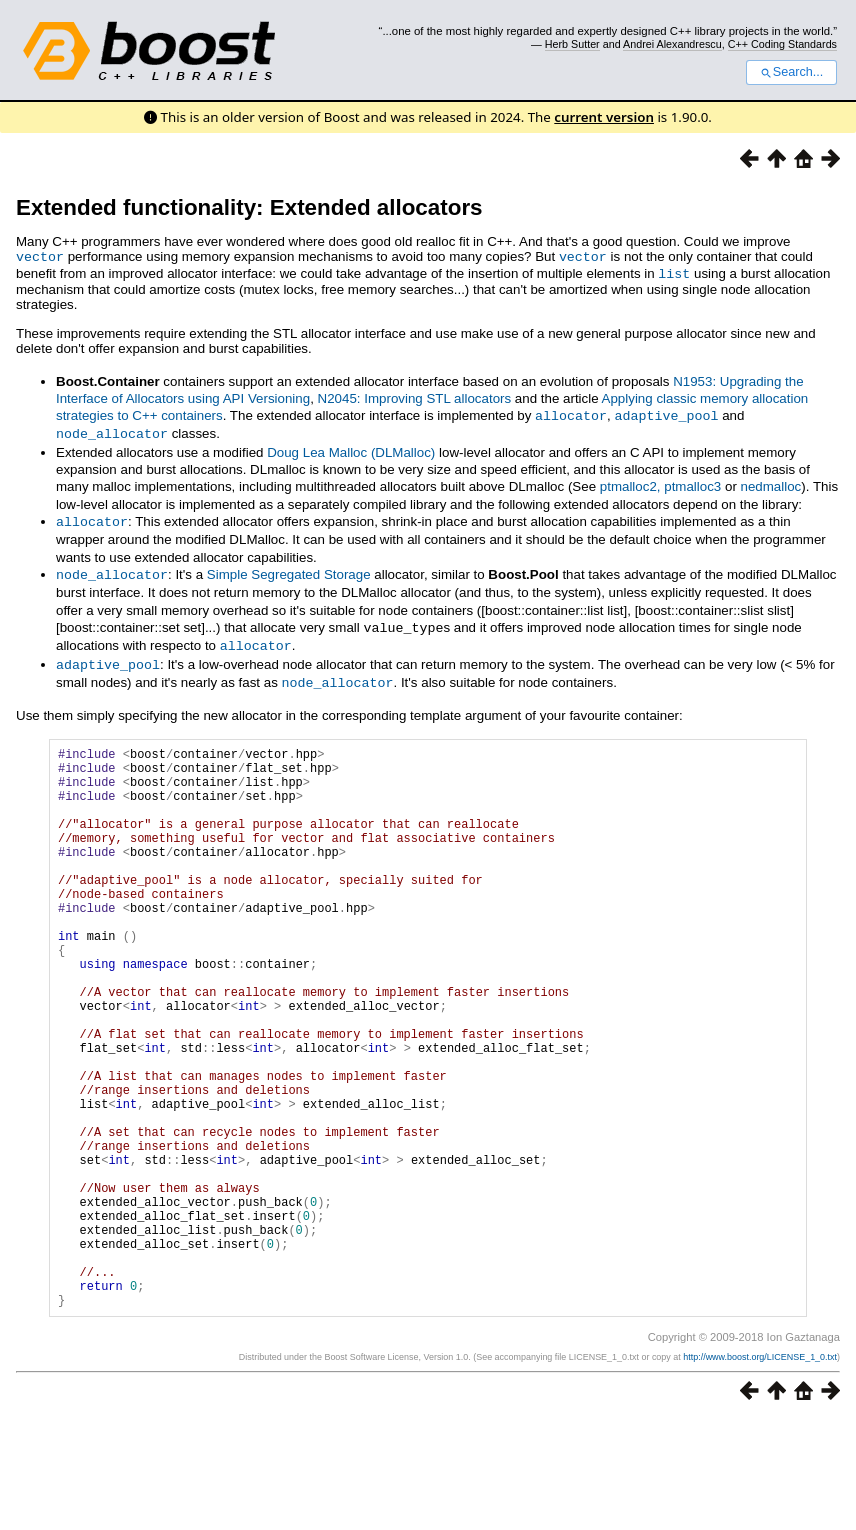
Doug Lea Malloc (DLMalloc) (351, 448)
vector (40, 256)
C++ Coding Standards (782, 44)
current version (604, 117)
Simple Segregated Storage (289, 569)
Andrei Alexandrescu (672, 44)
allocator (571, 413)
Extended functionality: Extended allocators (249, 207)
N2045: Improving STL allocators (415, 396)
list (674, 272)
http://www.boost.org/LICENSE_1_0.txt (760, 1467)
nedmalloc (771, 482)
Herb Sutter (572, 44)
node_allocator (112, 430)
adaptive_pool (667, 413)
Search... (791, 72)
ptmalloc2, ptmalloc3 (661, 482)
